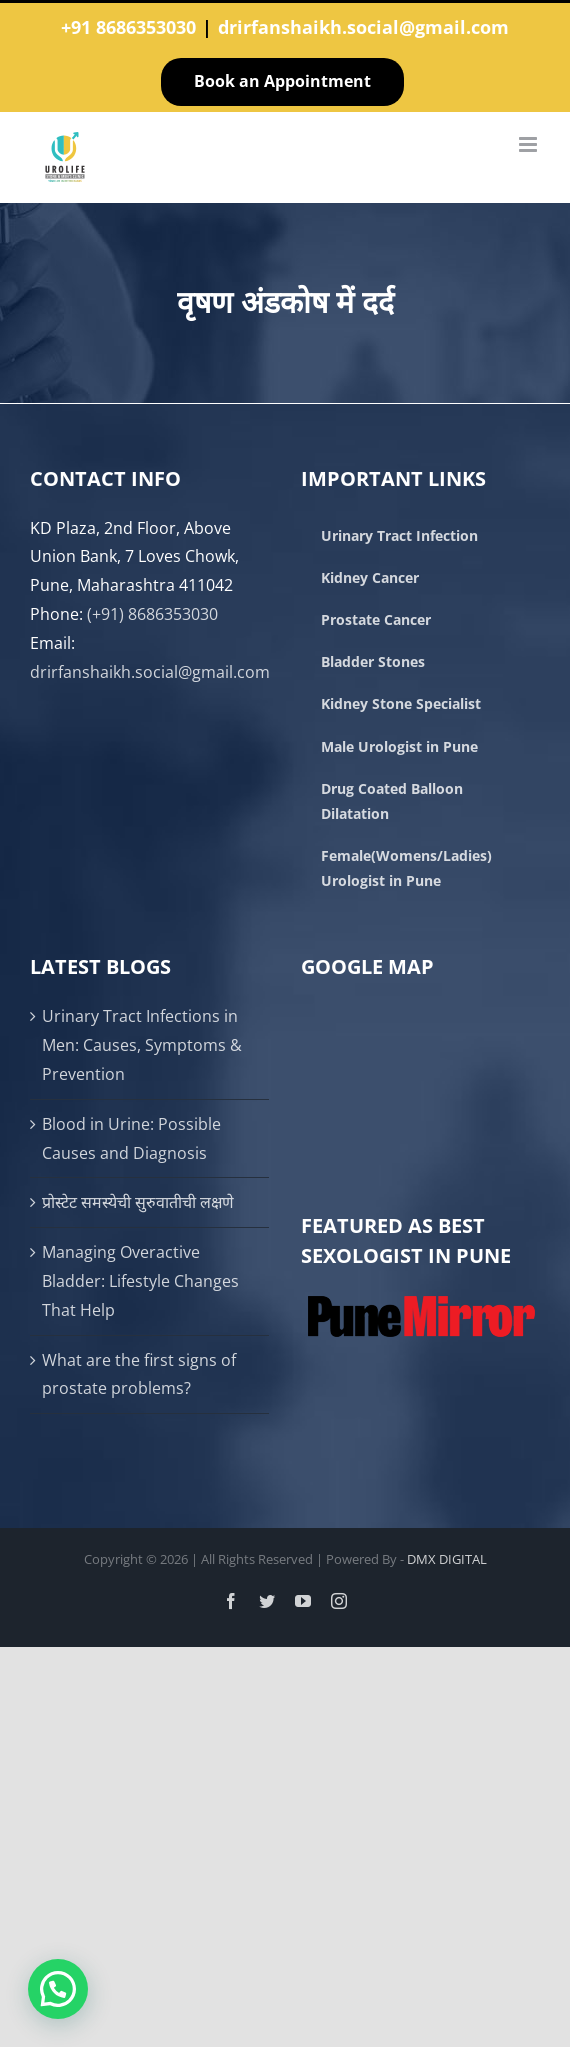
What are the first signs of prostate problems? (139, 1374)
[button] (58, 1989)
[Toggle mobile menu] (529, 144)
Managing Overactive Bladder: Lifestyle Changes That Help (140, 1281)
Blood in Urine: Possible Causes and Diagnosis (131, 1138)
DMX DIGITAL (447, 1559)
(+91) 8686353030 (152, 614)
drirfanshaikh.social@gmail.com (363, 27)
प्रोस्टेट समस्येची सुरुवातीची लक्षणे (138, 1202)
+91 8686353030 (128, 27)
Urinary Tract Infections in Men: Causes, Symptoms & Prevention (142, 1045)
